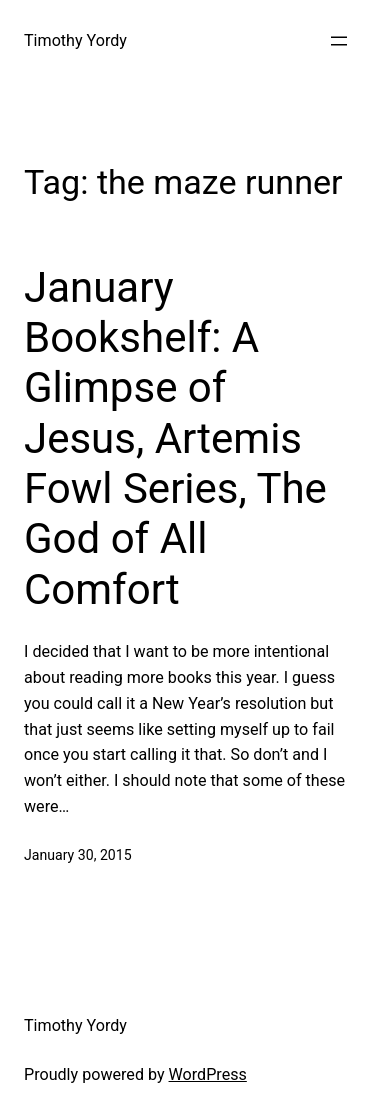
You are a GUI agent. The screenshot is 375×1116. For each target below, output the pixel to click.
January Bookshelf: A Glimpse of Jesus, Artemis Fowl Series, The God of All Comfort (175, 438)
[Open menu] (339, 41)
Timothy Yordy (75, 40)
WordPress (208, 1074)
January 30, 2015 (78, 855)
